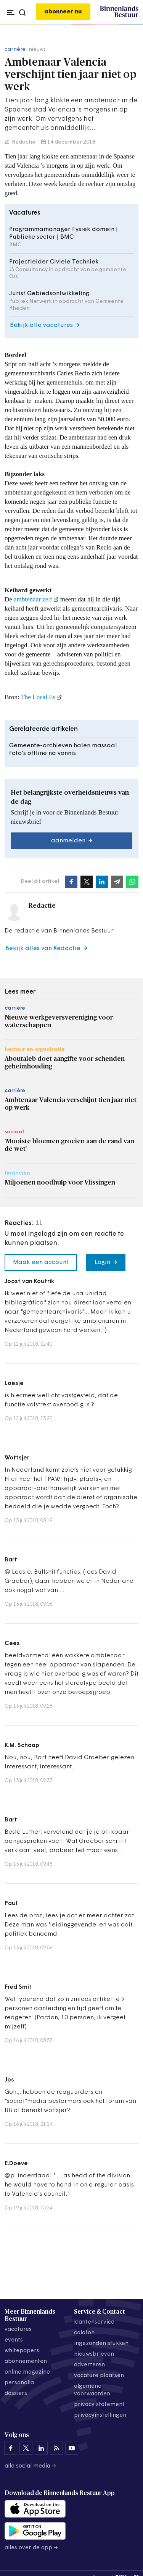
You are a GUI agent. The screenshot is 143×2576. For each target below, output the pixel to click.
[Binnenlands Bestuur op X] (26, 2448)
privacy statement (99, 2405)
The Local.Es (38, 697)
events (14, 2340)
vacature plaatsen (99, 2376)
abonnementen (26, 2361)
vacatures (18, 2329)
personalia (19, 2383)
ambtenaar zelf (33, 599)
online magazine (27, 2372)
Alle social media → (30, 2466)
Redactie (23, 142)
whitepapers (22, 2351)
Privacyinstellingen (100, 2415)
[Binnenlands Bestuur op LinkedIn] (41, 2448)
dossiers (16, 2394)
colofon (84, 2333)
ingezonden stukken (101, 2344)
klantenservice (94, 2322)
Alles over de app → (31, 2548)
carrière (15, 49)
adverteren (89, 2365)
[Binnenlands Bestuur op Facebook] (11, 2448)
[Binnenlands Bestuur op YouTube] (72, 2448)
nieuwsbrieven (94, 2354)
